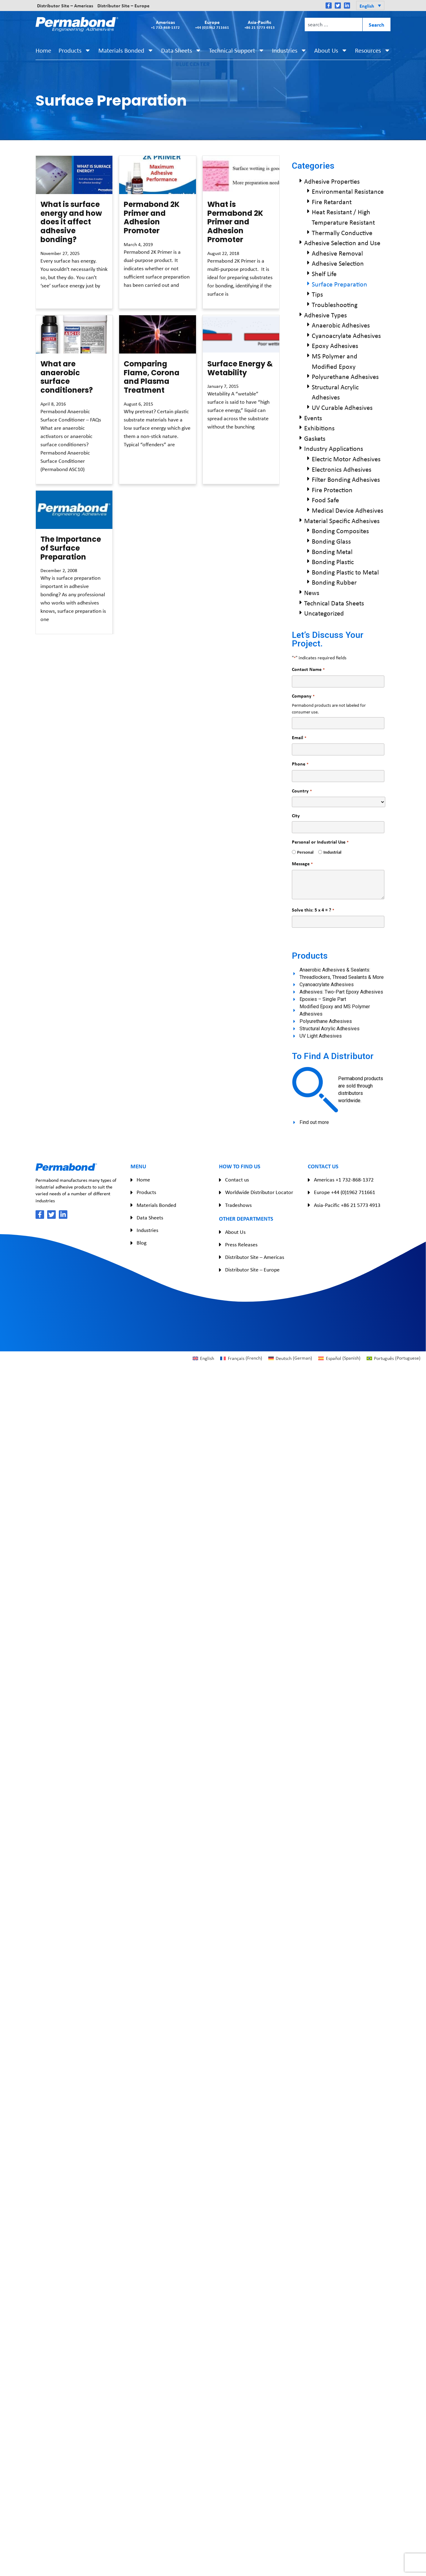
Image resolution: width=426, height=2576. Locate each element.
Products (74, 50)
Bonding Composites (340, 530)
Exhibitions (319, 427)
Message (302, 863)
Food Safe (325, 499)
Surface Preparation (339, 284)
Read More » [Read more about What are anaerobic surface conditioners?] (51, 480)
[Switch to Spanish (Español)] (339, 1358)
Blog (141, 1242)
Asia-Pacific (259, 24)
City (296, 815)
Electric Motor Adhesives (346, 458)
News (311, 592)
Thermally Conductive (342, 232)
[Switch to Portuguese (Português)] (394, 1358)
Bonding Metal (332, 551)
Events (313, 417)
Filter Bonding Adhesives (346, 479)
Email (299, 737)
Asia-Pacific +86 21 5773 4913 (347, 1205)
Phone (300, 763)
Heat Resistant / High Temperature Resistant (343, 217)
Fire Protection (332, 489)
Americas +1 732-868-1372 (344, 1179)
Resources (372, 50)
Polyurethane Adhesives (345, 376)
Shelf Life (324, 273)
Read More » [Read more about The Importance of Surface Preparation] (51, 630)
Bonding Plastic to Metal (345, 572)
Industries (289, 50)
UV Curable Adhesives (342, 407)
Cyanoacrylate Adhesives (346, 335)
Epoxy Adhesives (335, 345)
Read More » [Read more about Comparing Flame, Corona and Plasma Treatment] (134, 456)
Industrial (330, 852)
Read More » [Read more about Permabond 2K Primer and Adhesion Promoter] (134, 296)
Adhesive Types (325, 315)
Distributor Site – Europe (123, 5)
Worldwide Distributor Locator (259, 1192)
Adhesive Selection (338, 263)
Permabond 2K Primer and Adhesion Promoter (151, 217)
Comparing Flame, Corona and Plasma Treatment (151, 377)
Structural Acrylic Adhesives (335, 392)
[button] (370, 5)
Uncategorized (324, 613)
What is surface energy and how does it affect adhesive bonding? (71, 222)
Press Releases (241, 1244)
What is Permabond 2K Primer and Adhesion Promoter (235, 222)
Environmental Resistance (348, 191)
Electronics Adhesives (341, 469)
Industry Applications (333, 448)
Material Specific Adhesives (342, 520)
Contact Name (308, 669)
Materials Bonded (126, 50)
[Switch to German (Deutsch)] (290, 1358)
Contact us (237, 1179)
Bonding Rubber (334, 582)
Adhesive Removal (337, 253)
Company (303, 695)
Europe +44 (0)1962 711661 (344, 1192)
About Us (331, 50)
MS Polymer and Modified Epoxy (334, 361)
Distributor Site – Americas (65, 5)
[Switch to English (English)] (203, 1358)
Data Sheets (181, 50)
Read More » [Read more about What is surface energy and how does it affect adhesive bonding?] (51, 297)
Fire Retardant (332, 201)
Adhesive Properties (332, 181)
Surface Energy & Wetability (240, 368)
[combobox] (333, 24)
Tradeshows (238, 1205)
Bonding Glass (331, 541)
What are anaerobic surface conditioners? (66, 377)
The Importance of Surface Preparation (70, 548)
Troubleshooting (334, 304)
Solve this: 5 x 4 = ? (313, 909)
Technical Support (237, 50)
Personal (303, 852)
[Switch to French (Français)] (241, 1358)
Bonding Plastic (333, 561)
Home (43, 50)
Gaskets (315, 438)
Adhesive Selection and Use (342, 242)
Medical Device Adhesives (347, 510)
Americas (165, 24)
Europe (212, 24)
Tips (317, 294)
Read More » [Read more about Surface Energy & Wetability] (217, 438)
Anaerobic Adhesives (341, 325)
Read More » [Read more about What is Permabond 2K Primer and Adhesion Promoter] (217, 305)
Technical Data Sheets (334, 603)
